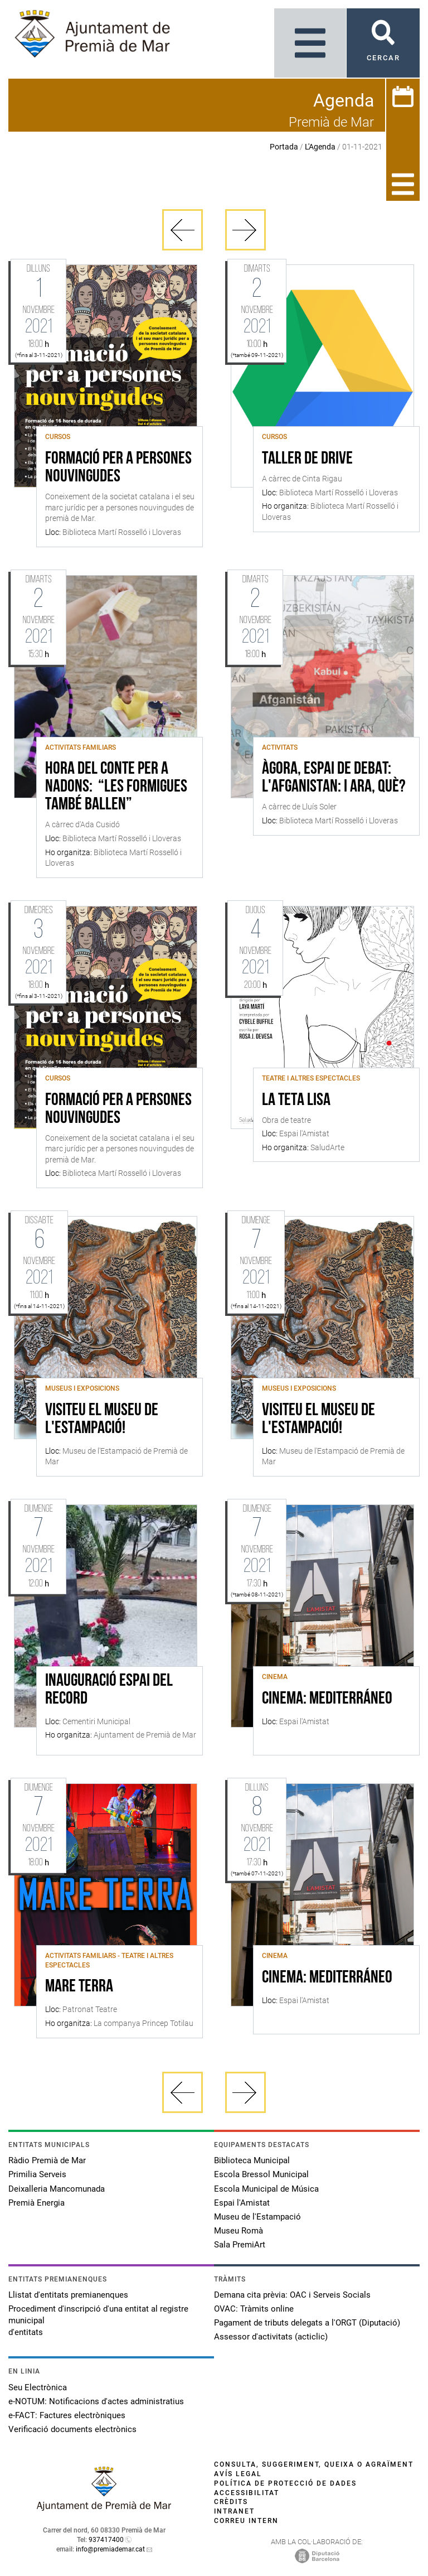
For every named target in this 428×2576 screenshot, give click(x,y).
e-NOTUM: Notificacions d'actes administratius (96, 2401)
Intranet (234, 2511)
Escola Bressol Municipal (261, 2174)
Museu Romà (238, 2231)
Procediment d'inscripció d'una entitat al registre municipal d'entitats (98, 2320)
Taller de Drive (307, 459)
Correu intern (246, 2521)
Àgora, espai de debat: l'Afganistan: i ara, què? (334, 778)
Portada (284, 146)
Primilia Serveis (37, 2174)
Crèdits (231, 2502)
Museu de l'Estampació (257, 2217)
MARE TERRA (79, 1987)
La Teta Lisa (296, 1100)
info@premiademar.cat (110, 2549)
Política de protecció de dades (285, 2483)
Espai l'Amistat (242, 2203)
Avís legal (238, 2474)
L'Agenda (320, 146)
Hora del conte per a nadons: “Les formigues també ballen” (116, 787)
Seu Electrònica (37, 2387)
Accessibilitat (246, 2493)
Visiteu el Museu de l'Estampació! (101, 1419)
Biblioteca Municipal (252, 2160)
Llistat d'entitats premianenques (68, 2295)
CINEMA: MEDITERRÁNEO (327, 1699)
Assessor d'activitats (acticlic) (271, 2337)
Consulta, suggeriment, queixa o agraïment (314, 2464)
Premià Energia (36, 2203)
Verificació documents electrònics (72, 2429)
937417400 (106, 2540)
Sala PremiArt (239, 2245)
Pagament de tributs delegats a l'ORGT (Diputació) (307, 2323)
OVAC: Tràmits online (254, 2309)
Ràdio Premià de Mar (47, 2160)
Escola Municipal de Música (266, 2189)
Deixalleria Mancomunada (56, 2189)
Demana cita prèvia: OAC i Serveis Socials (292, 2295)
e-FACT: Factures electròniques (66, 2415)
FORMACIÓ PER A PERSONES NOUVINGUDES (118, 468)
